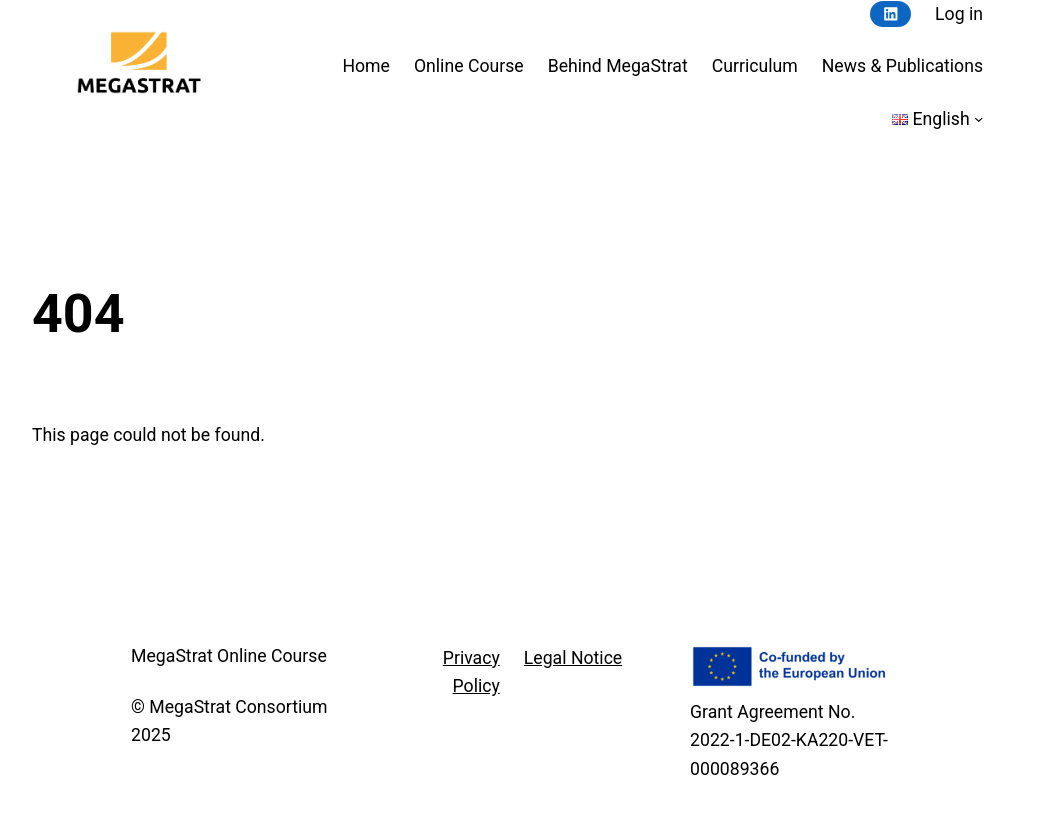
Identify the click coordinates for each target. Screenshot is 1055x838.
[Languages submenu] (978, 118)
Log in (959, 14)
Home (366, 66)
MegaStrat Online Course (229, 656)
